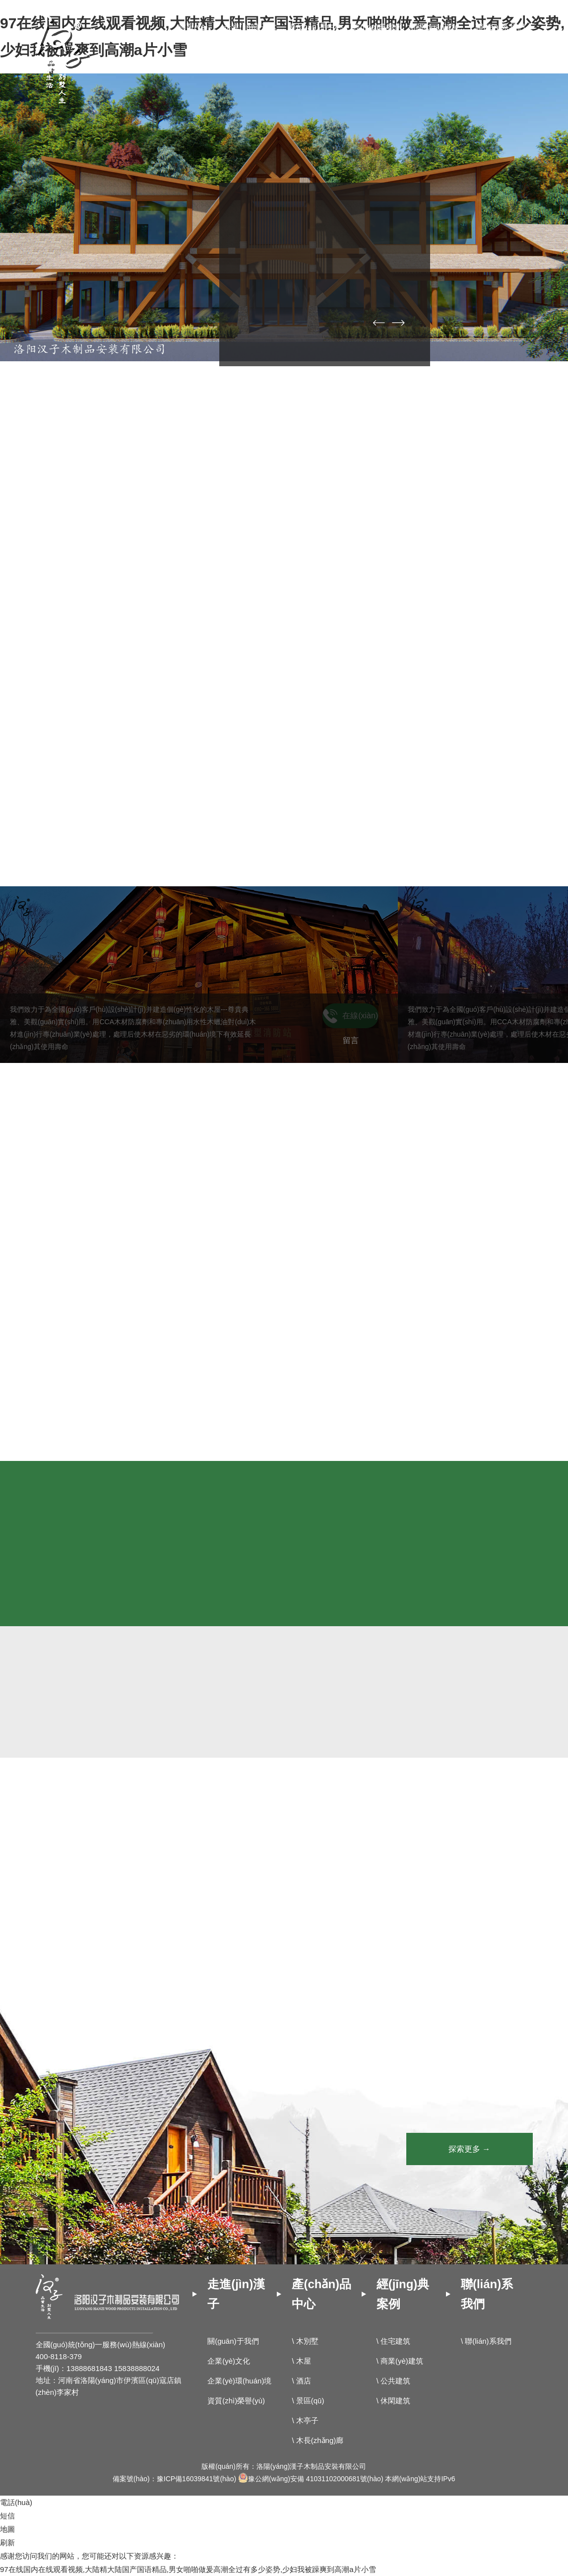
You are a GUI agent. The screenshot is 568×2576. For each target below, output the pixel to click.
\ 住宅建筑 (393, 2341)
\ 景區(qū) (308, 2400)
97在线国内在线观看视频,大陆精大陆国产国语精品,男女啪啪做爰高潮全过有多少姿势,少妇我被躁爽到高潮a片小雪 (188, 2569)
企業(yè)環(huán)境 (239, 2381)
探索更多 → (469, 2149)
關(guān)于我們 (232, 2341)
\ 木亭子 (305, 2420)
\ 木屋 (301, 2361)
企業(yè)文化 (228, 2361)
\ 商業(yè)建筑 (400, 2361)
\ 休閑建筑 (393, 2400)
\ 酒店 (301, 2381)
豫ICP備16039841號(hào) (196, 2479)
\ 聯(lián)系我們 (486, 2341)
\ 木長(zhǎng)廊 (317, 2440)
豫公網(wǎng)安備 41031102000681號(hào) (310, 2479)
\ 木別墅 (305, 2341)
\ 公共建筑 (393, 2381)
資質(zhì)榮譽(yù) (236, 2400)
